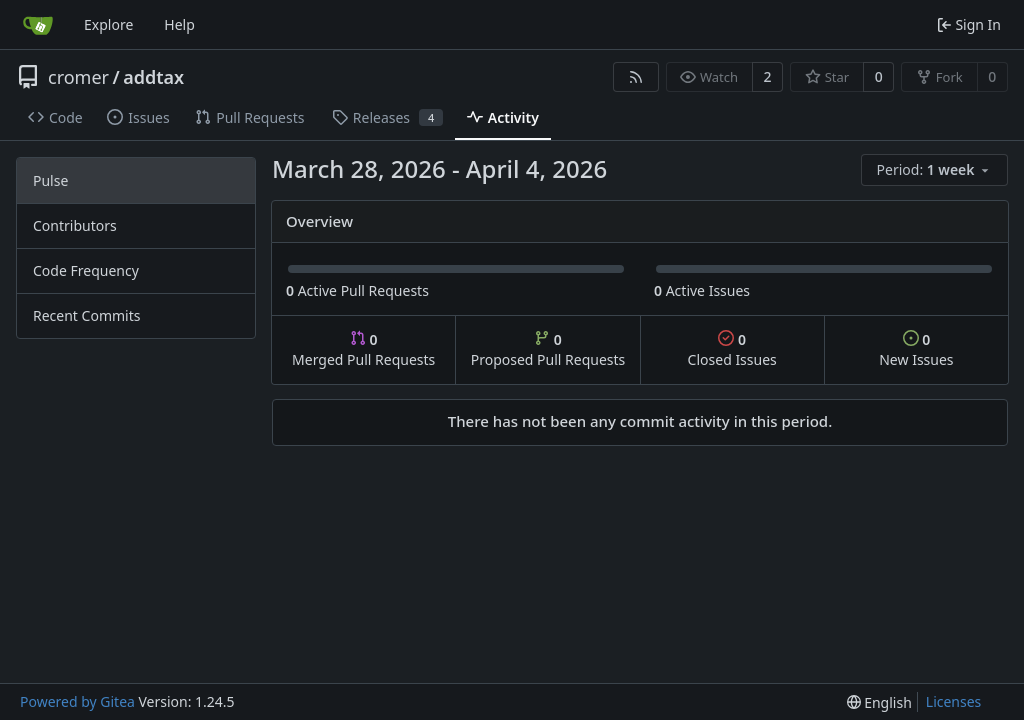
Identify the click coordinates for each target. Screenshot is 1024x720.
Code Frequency (86, 270)
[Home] (38, 25)
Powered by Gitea (77, 701)
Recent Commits (86, 315)
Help (179, 24)
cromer (78, 77)
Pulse (50, 180)
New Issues (916, 349)
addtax (153, 77)
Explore (108, 24)
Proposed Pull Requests (548, 349)
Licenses (954, 701)
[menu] (934, 170)
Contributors (75, 225)
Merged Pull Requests (363, 349)
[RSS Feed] (636, 77)
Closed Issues (732, 349)
